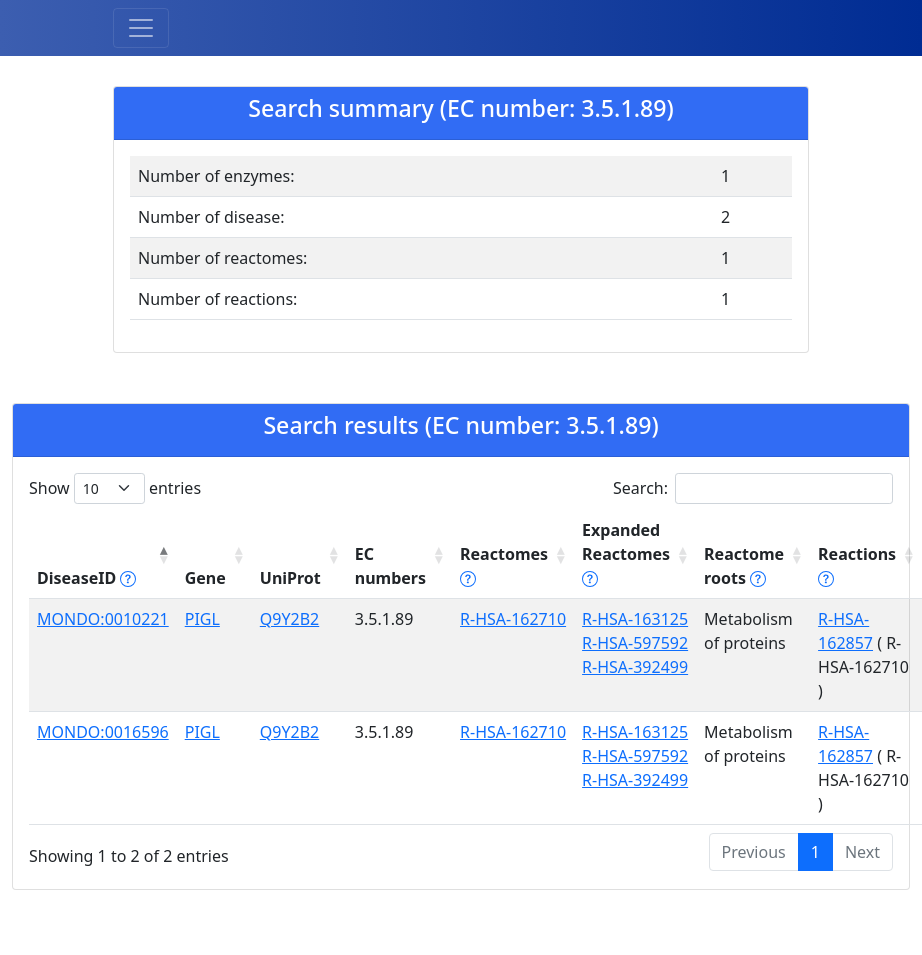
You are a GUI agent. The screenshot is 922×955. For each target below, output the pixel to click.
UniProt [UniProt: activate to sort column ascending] (290, 578)
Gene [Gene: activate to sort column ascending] (205, 578)
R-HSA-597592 (635, 643)
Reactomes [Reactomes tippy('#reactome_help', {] (504, 566)
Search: (753, 488)
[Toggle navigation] (141, 28)
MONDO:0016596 (103, 732)
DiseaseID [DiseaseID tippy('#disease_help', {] (86, 578)
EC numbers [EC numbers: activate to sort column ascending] (390, 566)
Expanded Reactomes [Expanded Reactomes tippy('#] (626, 554)
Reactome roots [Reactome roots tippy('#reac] (744, 566)
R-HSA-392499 (635, 667)
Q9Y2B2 (289, 619)
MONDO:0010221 (103, 619)
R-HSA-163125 (635, 619)
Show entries (115, 488)
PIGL (202, 619)
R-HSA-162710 (513, 619)
